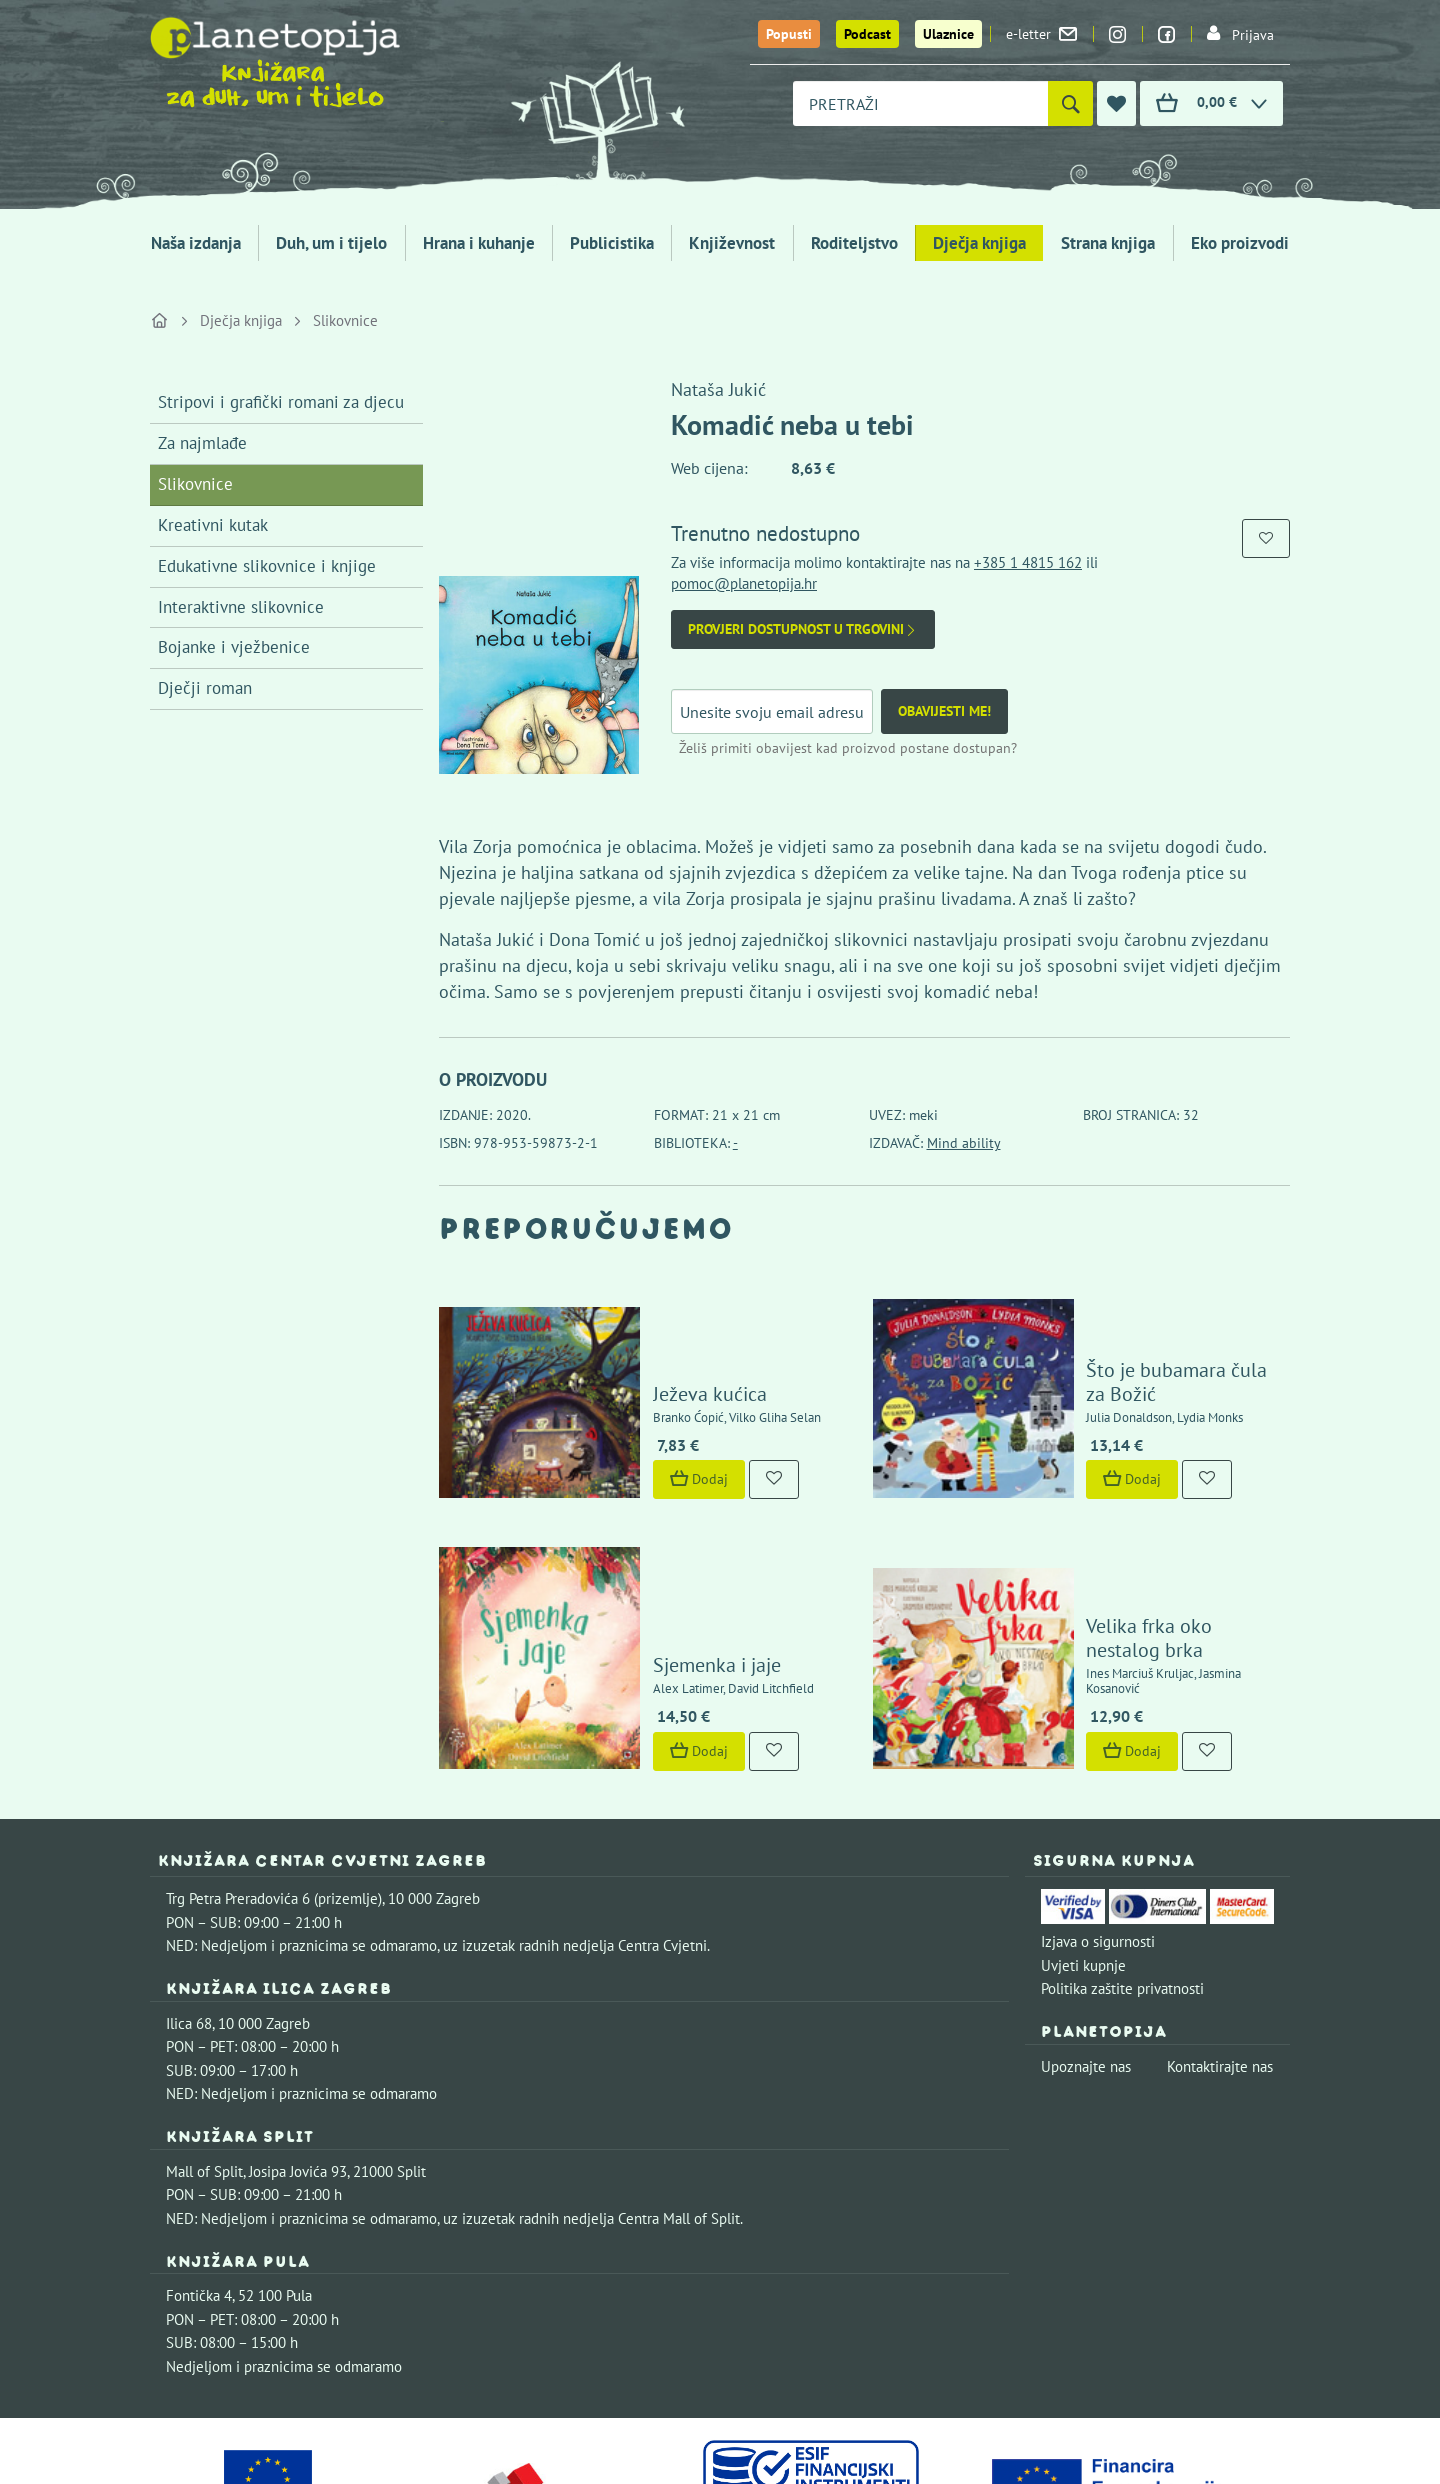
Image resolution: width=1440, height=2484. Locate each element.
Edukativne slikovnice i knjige (267, 566)
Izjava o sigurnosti (1098, 1810)
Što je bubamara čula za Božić (1156, 1332)
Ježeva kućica (652, 1332)
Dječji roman (205, 688)
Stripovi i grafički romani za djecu (281, 402)
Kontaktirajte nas (1220, 1935)
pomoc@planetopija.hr (744, 583)
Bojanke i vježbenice (234, 647)
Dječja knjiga (979, 243)
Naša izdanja (196, 243)
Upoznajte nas (1086, 1935)
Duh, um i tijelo (331, 243)
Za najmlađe (202, 443)
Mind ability (964, 1143)
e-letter (1041, 34)
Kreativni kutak (213, 525)
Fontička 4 (199, 2164)
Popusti (789, 34)
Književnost (732, 243)
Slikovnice (345, 320)
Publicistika (612, 243)
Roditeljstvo (854, 243)
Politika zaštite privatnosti (1122, 1857)
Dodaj (641, 1417)
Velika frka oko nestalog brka (1153, 1534)
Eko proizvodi (1240, 243)
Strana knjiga (1108, 243)
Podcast (867, 34)
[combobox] (920, 103)
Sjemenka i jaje (659, 1534)
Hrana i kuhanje (479, 243)
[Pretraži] (1070, 103)
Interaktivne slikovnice (241, 607)
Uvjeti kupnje (1083, 1833)
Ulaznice (948, 34)
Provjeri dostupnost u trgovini (803, 629)
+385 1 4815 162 (1028, 562)
